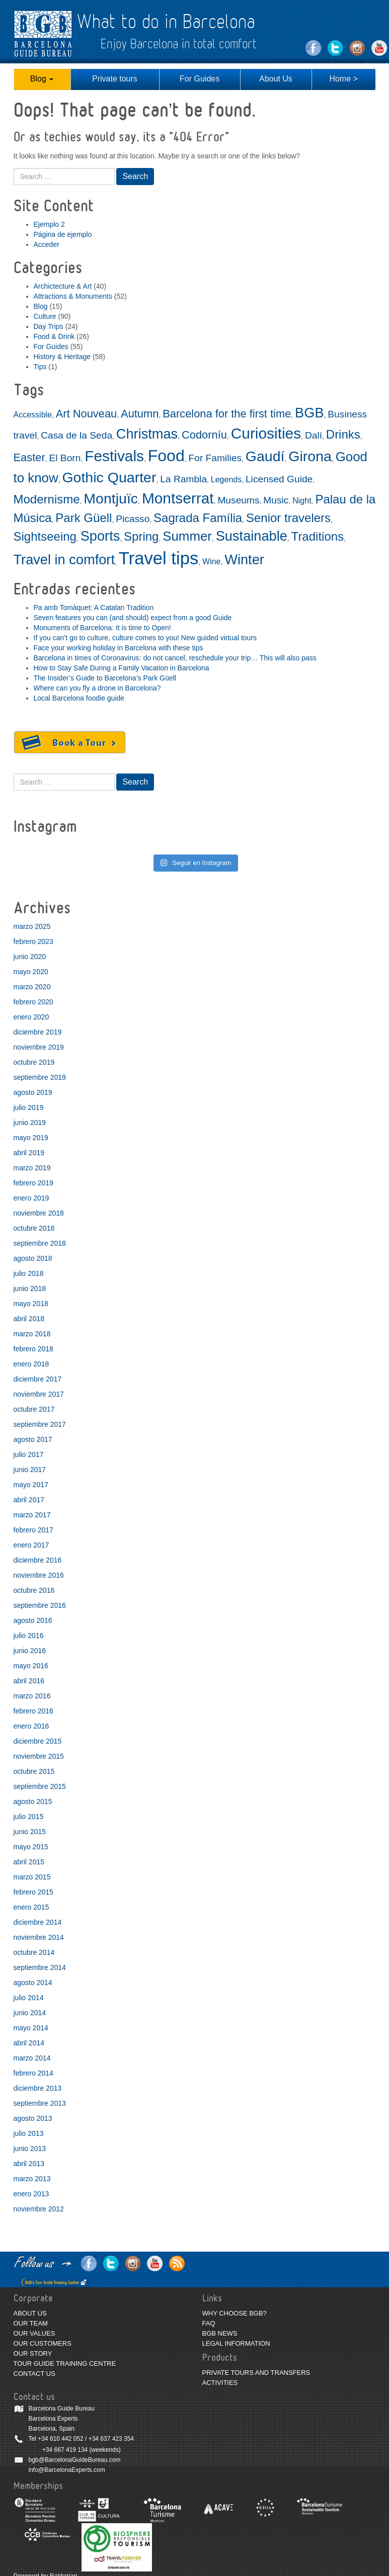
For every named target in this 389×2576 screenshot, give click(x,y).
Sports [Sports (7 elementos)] (100, 536)
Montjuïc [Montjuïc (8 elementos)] (111, 498)
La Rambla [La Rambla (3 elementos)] (183, 479)
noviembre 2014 (39, 1937)
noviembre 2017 (39, 1394)
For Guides (199, 78)
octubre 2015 (34, 1771)
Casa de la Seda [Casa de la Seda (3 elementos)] (76, 435)
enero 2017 (31, 1545)
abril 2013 (29, 2164)
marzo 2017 (32, 1515)
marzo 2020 (32, 987)
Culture (45, 316)
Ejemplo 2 (49, 224)
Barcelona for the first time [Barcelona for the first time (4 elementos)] (227, 413)
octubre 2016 (34, 1590)
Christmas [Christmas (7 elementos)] (147, 434)
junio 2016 (30, 1651)
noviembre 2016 (39, 1575)
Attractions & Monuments (73, 296)
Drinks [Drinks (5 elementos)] (343, 434)
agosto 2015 (33, 1801)
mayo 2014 (31, 2028)
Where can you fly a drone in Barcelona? (97, 688)
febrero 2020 (33, 1002)
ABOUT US (30, 2313)
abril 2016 (29, 1681)
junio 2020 (30, 957)
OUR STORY (33, 2353)
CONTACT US (34, 2373)
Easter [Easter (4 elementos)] (29, 457)
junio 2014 (30, 2013)
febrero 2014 (33, 2073)
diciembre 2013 (38, 2088)
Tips (40, 367)
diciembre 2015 (38, 1741)
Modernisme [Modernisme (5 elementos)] (47, 499)
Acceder (46, 244)
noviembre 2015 (39, 1756)
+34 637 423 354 (111, 2438)
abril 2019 (29, 1153)
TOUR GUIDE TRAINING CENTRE (65, 2363)
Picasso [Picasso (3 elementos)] (132, 518)
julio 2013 (29, 2133)
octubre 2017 (34, 1409)
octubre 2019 (34, 1062)
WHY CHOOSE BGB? (234, 2313)
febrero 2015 (33, 1892)
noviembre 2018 (39, 1213)
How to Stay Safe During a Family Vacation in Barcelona (121, 668)
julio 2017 (29, 1454)
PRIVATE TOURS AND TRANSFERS (256, 2372)
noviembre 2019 (39, 1047)
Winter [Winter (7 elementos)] (244, 559)
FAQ (208, 2323)
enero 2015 (31, 1907)
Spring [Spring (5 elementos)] (141, 536)
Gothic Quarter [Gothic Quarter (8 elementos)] (109, 477)
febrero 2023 (33, 941)
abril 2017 (29, 1500)
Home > (343, 78)
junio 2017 (30, 1470)
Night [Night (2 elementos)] (301, 500)
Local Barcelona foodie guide (79, 698)
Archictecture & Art (63, 286)
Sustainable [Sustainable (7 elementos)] (251, 536)
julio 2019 (29, 1107)
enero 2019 (31, 1198)
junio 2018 (30, 1288)
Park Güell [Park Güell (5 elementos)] (83, 518)
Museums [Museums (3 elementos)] (238, 500)
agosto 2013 (33, 2118)
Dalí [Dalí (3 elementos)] (313, 435)
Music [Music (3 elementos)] (275, 500)
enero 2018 (31, 1364)
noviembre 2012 (39, 2209)
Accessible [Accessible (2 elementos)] (33, 414)
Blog (41, 78)
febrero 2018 (33, 1349)
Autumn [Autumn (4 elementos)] (140, 413)
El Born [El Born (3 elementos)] (65, 458)
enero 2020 (31, 1017)
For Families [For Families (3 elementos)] (215, 458)
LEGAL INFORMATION (236, 2343)
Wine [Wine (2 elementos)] (211, 561)
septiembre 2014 (40, 1967)
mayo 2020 (31, 972)
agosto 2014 (33, 1983)
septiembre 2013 (40, 2103)
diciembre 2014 (38, 1922)
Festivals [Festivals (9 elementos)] (114, 456)
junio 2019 (30, 1123)
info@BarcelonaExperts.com (67, 2469)
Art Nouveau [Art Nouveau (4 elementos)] (86, 413)
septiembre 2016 (40, 1605)
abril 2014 (29, 2043)
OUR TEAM (31, 2323)
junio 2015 (30, 1832)
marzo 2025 (32, 926)
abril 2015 (29, 1862)
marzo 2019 (32, 1168)
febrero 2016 (33, 1711)
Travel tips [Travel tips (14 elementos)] (159, 558)
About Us (275, 78)
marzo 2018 (32, 1334)
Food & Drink (54, 336)
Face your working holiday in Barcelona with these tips (118, 648)
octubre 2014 (34, 1952)
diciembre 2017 (38, 1379)
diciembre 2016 (38, 1560)
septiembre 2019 (40, 1077)
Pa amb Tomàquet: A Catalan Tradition (94, 608)
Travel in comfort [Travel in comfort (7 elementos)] (64, 559)
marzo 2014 (32, 2058)
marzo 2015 (32, 1877)
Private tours (114, 78)
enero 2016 (31, 1726)
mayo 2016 (31, 1666)
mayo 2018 (31, 1304)
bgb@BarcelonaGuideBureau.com (75, 2459)
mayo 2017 (31, 1485)
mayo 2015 (31, 1847)
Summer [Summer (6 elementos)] (187, 536)
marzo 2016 (32, 1696)
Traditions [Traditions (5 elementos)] (317, 536)
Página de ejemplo (63, 234)
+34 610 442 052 (60, 2438)
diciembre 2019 (38, 1032)
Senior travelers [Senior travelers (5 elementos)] (288, 518)
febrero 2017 (33, 1530)
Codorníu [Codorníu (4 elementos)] (204, 434)
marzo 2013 (32, 2179)
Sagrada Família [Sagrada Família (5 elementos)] (197, 518)
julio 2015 (29, 1817)
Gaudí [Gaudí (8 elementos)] (265, 456)
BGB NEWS (220, 2333)
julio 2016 (29, 1636)
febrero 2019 (33, 1183)
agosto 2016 (33, 1620)
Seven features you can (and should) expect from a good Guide (133, 618)
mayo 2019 (31, 1138)
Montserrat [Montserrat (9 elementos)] (178, 498)
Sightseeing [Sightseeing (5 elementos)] (45, 536)
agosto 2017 (33, 1439)
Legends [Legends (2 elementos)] (226, 479)
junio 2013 (30, 2148)
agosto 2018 (33, 1258)
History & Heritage (62, 357)
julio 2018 (29, 1273)
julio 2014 (29, 1998)
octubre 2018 (34, 1228)
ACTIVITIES (220, 2382)
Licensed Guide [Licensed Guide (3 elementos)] (279, 479)
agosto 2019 (33, 1092)
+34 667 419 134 (65, 2449)
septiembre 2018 (40, 1243)
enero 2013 (31, 2194)
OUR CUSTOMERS (42, 2343)
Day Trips (48, 326)
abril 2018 (29, 1319)
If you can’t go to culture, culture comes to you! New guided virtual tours (145, 638)
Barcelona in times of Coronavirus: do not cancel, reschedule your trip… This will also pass (175, 658)
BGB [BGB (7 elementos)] (309, 412)
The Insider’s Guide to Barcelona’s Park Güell (105, 678)
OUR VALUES (34, 2333)
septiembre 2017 (40, 1424)
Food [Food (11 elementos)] (166, 456)
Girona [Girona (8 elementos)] (310, 456)
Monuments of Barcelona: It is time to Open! (102, 628)
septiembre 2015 (40, 1786)
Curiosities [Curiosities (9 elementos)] (266, 433)
